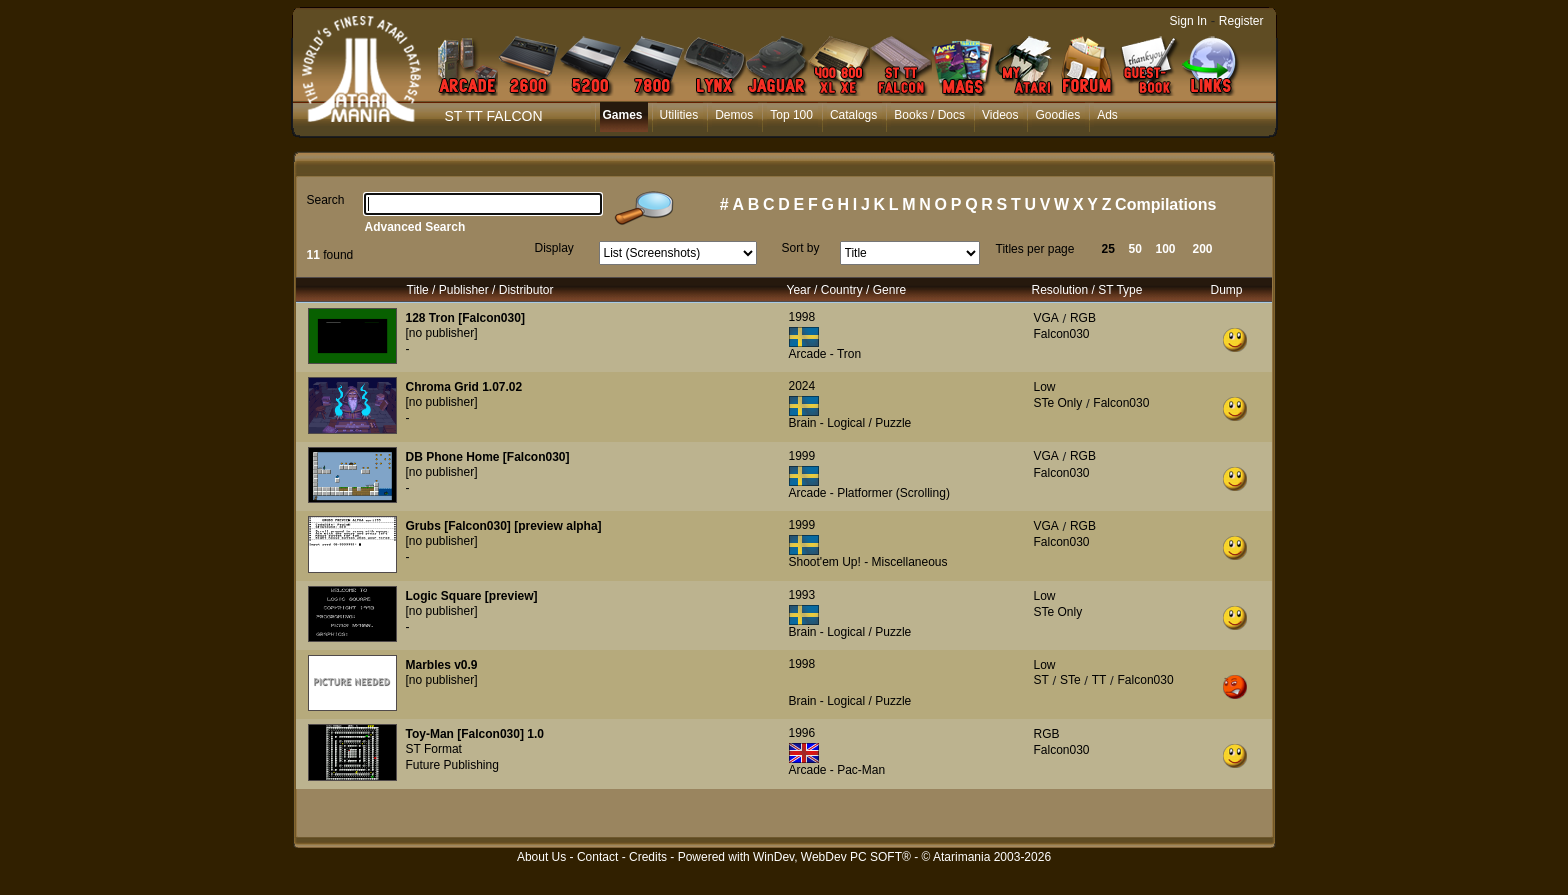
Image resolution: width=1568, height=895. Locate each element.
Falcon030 (1062, 334)
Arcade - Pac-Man (837, 770)
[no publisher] (442, 333)
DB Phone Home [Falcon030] (488, 457)
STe (1070, 680)
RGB (1083, 318)
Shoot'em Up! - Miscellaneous (868, 562)
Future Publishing (452, 765)
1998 (802, 317)
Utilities (679, 115)
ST (1041, 680)
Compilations (1165, 204)
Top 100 (791, 115)
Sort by (801, 248)
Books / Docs (929, 115)
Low (1045, 387)
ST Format (434, 749)
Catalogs (853, 115)
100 (1166, 249)
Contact (597, 857)
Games (623, 115)
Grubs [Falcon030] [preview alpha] (504, 526)
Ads (1107, 115)
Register (1241, 21)
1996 (802, 733)
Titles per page (1035, 249)
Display (554, 248)
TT (1099, 680)
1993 (802, 595)
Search (326, 200)
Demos (734, 115)
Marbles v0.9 (442, 665)
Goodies (1057, 115)
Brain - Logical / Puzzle (850, 423)
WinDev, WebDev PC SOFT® (832, 857)
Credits (648, 857)
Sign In (1188, 21)
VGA (1046, 318)
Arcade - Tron (825, 354)
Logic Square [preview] (472, 596)
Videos (1000, 115)
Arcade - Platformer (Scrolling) (869, 493)
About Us (541, 857)
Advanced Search (415, 227)
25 (1108, 249)
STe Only (1058, 403)
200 (1203, 249)
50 (1135, 249)
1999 (802, 456)
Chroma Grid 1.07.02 (464, 387)
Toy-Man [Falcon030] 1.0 (475, 734)
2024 (802, 386)
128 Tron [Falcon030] (465, 318)
